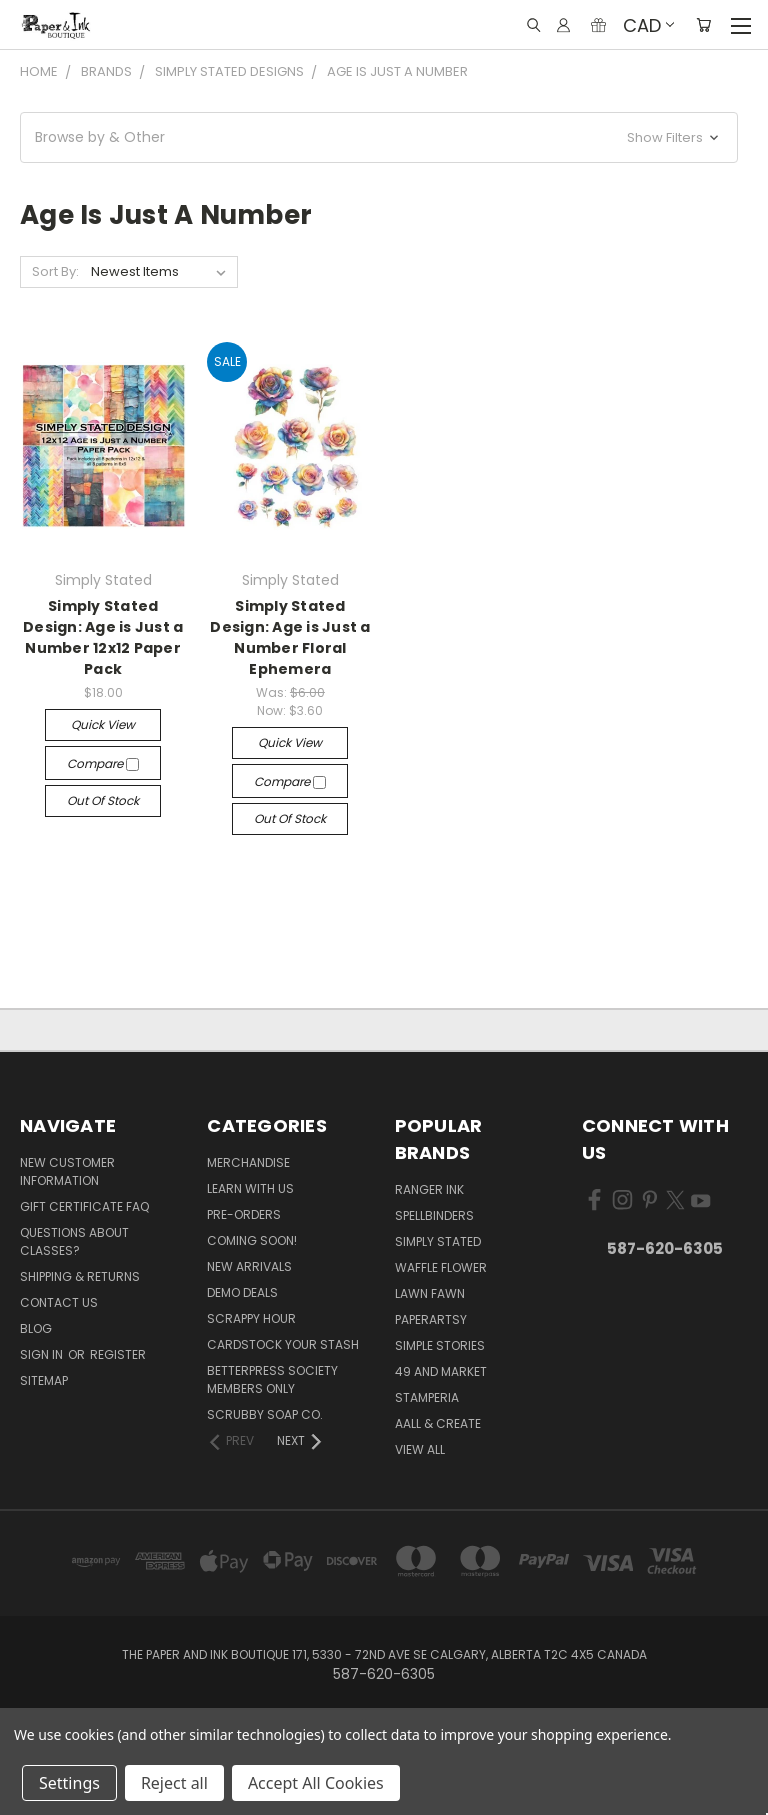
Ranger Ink (429, 1189)
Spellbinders (434, 1215)
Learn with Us (250, 1188)
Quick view (103, 724)
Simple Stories (440, 1345)
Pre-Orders (244, 1214)
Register (118, 1354)
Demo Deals (242, 1292)
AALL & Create (438, 1423)
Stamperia (427, 1397)
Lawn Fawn (430, 1293)
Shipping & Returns (80, 1276)
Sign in (43, 1354)
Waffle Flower (441, 1267)
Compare (103, 763)
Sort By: (55, 271)
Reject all (174, 1783)
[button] (379, 137)
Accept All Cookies (316, 1783)
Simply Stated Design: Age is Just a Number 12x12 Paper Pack (103, 637)
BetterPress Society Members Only (272, 1379)
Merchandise (248, 1162)
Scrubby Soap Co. (265, 1414)
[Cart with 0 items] (703, 25)
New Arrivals (249, 1266)
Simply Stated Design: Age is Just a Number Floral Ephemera (290, 637)
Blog (36, 1328)
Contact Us (59, 1302)
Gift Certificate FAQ (84, 1206)
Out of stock (103, 800)
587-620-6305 (665, 1248)
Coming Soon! (252, 1240)
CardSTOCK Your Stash (283, 1344)
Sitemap (44, 1380)
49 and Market (441, 1371)
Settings (69, 1783)
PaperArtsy (431, 1319)
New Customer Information (67, 1171)
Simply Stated (438, 1241)
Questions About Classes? (74, 1241)
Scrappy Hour (251, 1318)
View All (420, 1449)
